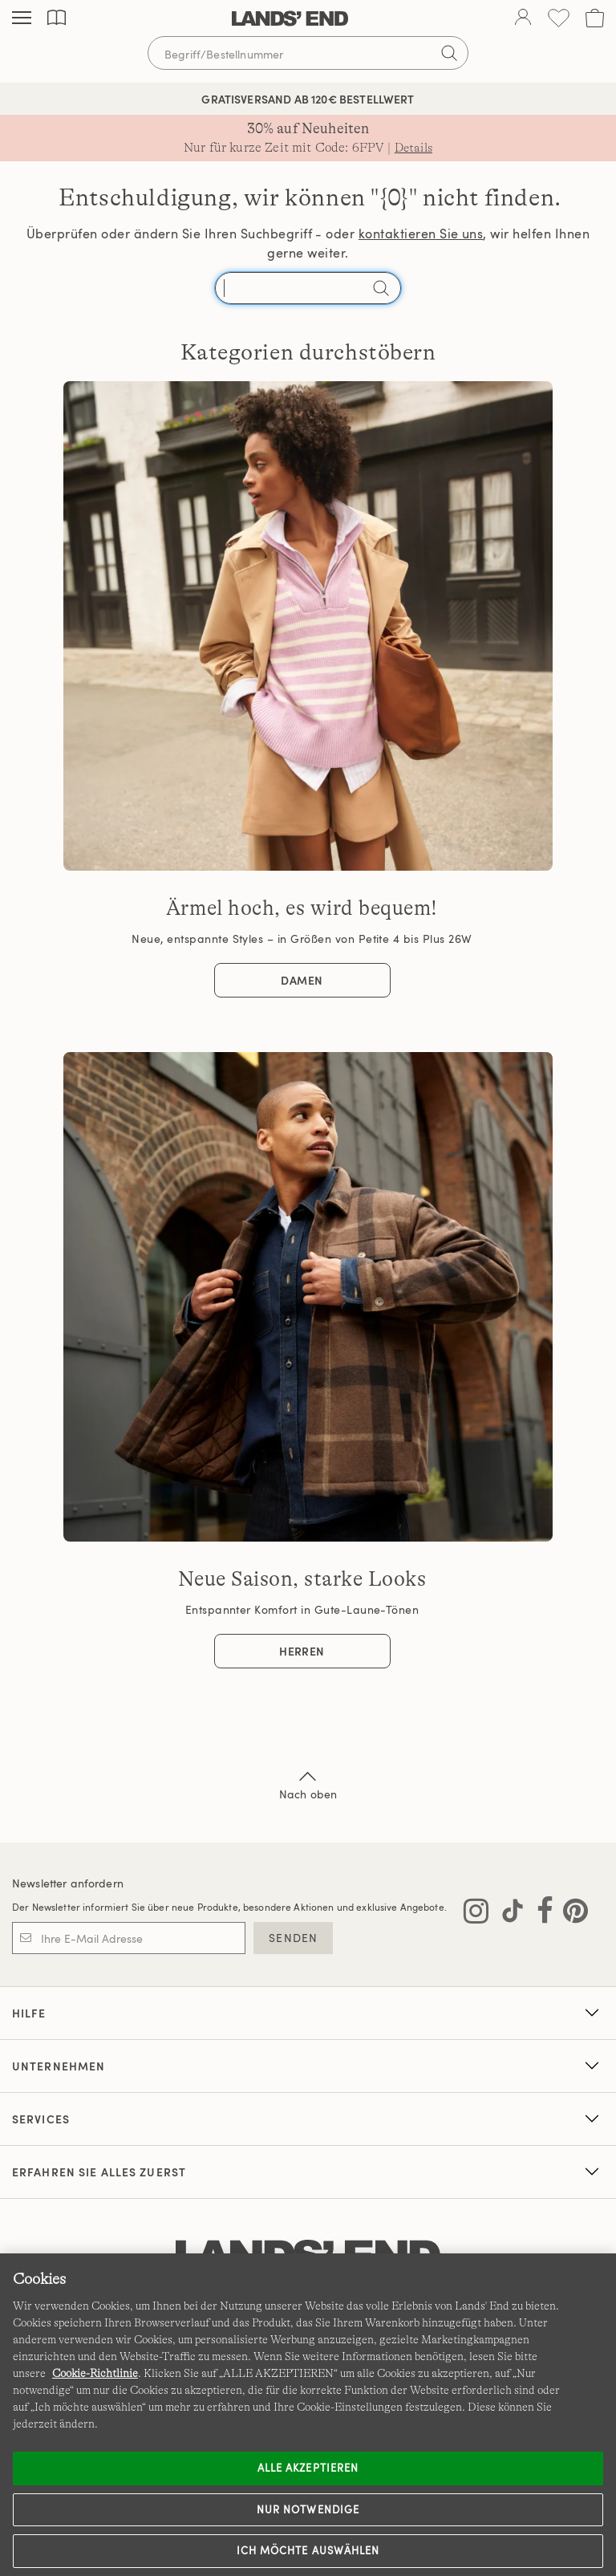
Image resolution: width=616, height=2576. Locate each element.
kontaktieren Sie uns (421, 233)
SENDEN (293, 1937)
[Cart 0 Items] (595, 18)
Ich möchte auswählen (308, 2550)
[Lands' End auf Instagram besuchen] (476, 1914)
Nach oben (308, 1784)
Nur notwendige (308, 2509)
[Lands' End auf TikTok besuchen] (507, 1914)
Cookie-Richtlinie (95, 2373)
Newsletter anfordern (68, 1883)
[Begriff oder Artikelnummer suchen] (308, 53)
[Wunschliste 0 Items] (558, 18)
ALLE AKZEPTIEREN (308, 2467)
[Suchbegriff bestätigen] (449, 53)
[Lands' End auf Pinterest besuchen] (570, 1914)
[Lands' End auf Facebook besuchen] (540, 1914)
